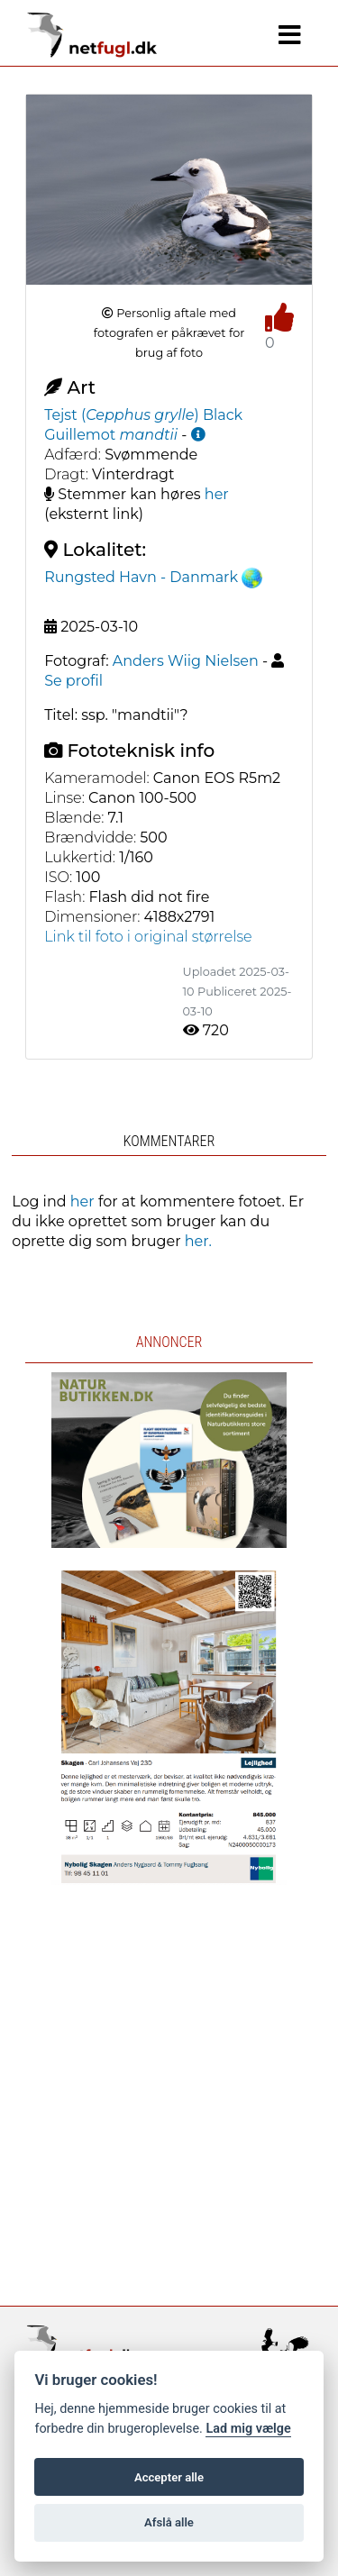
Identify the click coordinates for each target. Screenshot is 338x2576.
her (217, 494)
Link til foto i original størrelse (148, 936)
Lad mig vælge (248, 2428)
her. (198, 1241)
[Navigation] (290, 35)
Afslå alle (169, 2522)
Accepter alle (169, 2477)
